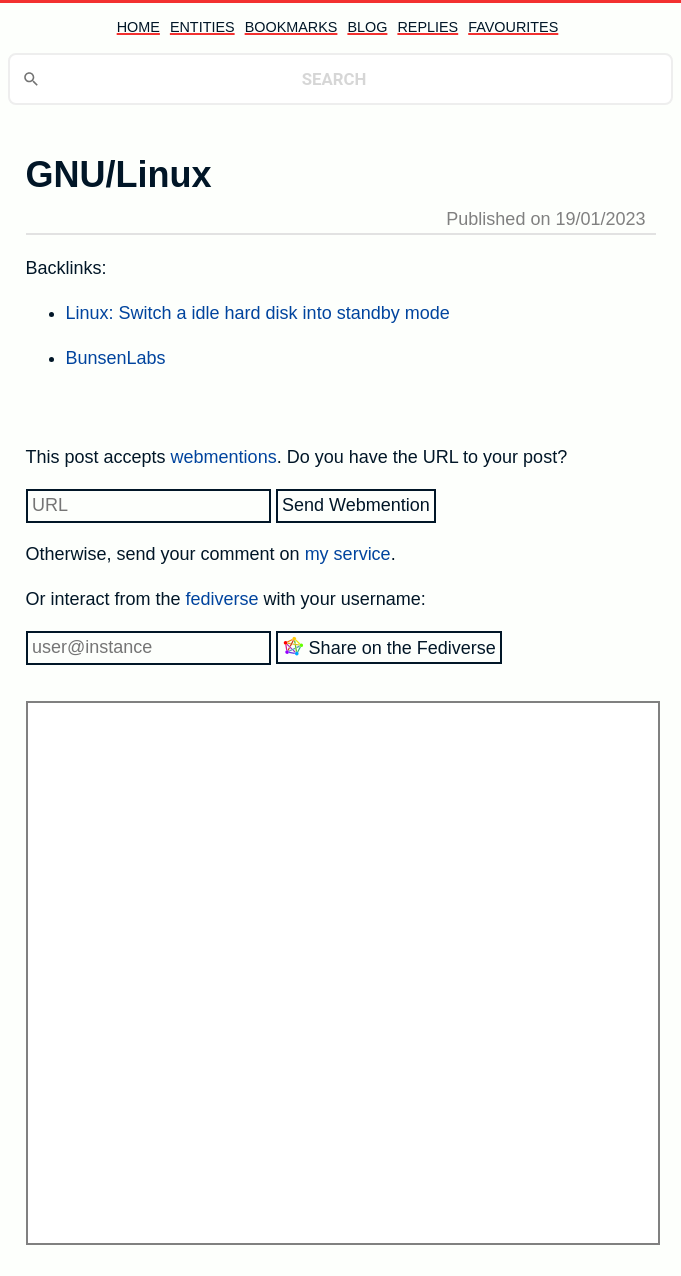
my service (348, 554)
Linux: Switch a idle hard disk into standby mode (258, 313)
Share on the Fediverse (389, 647)
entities (202, 27)
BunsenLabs (116, 358)
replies (427, 27)
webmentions (224, 457)
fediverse (222, 599)
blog (367, 27)
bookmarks (291, 27)
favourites (513, 27)
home (138, 27)
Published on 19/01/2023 (545, 219)
